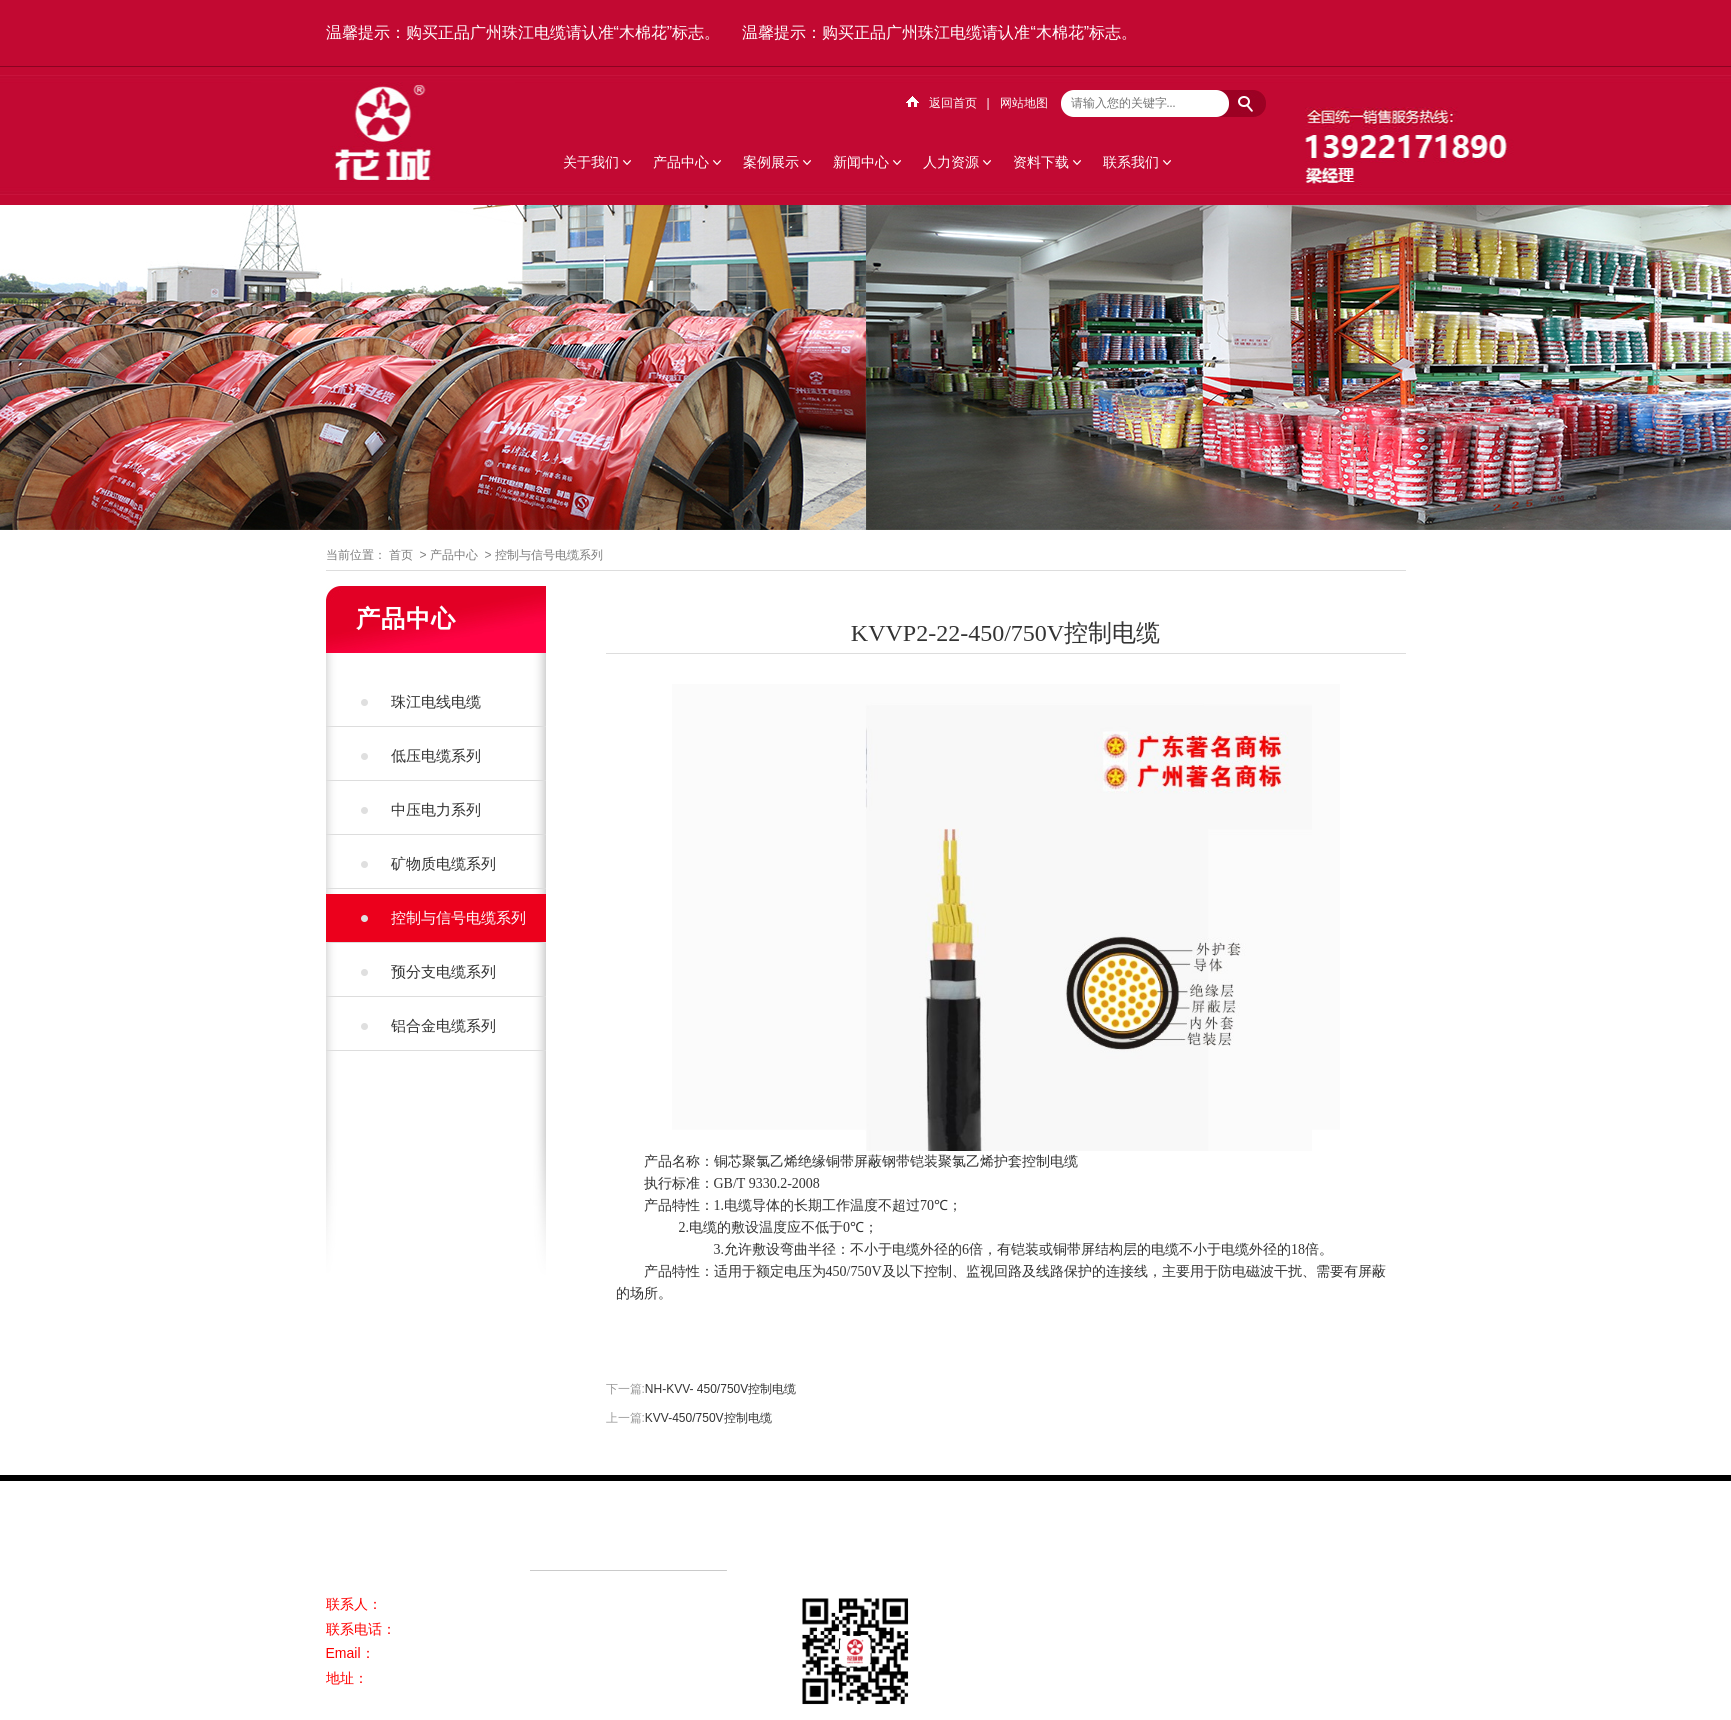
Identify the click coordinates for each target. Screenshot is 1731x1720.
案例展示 (771, 162)
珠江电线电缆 (436, 701)
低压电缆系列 (436, 755)
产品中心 (681, 162)
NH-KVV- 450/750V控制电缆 (720, 1389)
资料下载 (1041, 162)
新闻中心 (861, 162)
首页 (401, 555)
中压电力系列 (436, 809)
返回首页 (953, 103)
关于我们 (591, 162)
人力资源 (951, 162)
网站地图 (1024, 103)
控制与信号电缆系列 (549, 555)
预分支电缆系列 (443, 971)
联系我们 (1131, 162)
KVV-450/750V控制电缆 (708, 1418)
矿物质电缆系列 (443, 863)
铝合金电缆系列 (443, 1025)
